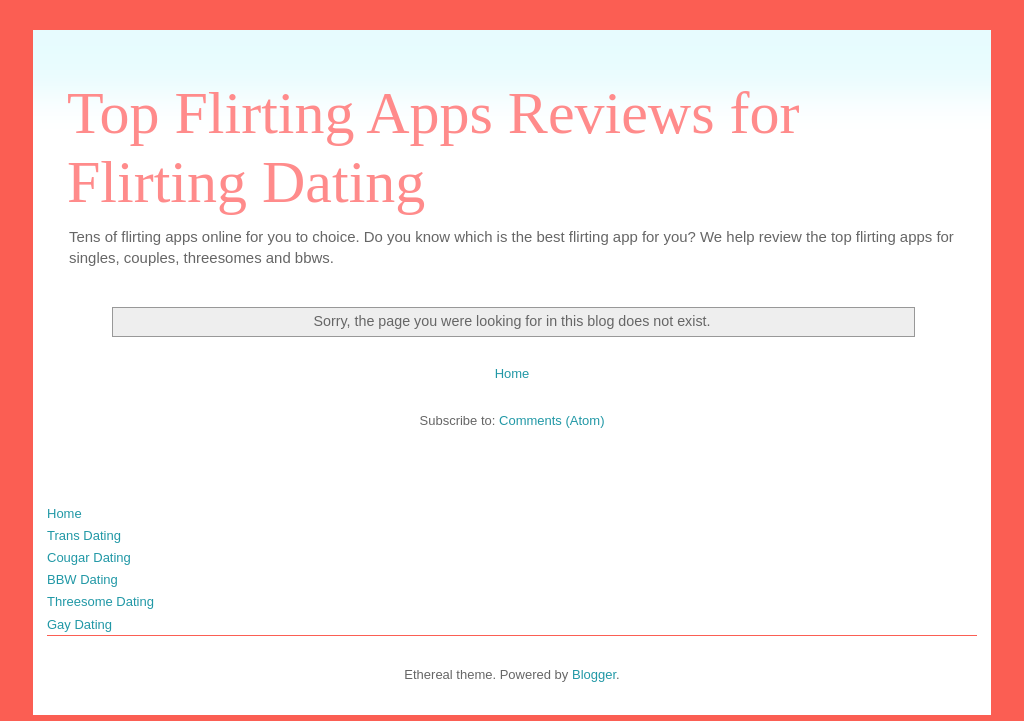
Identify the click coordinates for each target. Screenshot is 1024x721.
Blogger (594, 674)
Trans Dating (84, 535)
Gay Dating (79, 624)
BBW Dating (82, 579)
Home (512, 373)
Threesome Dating (100, 601)
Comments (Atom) (551, 420)
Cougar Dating (89, 557)
